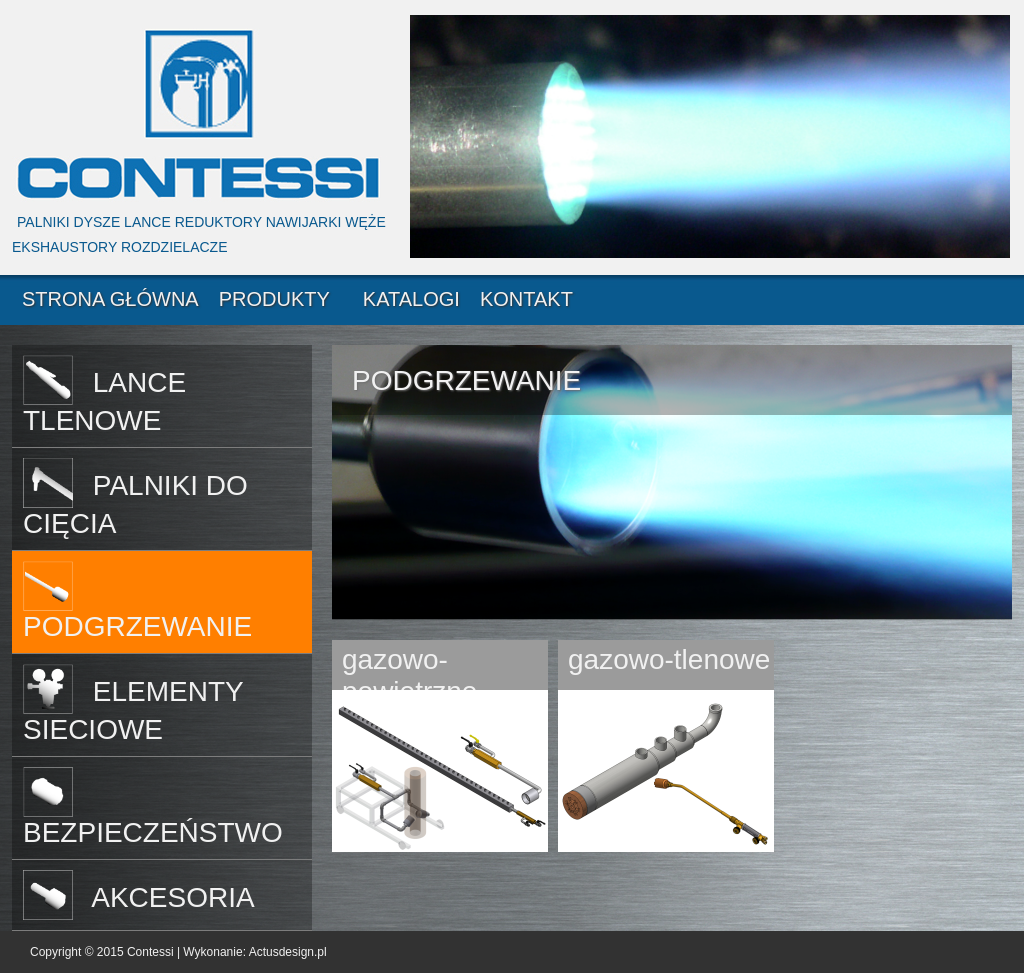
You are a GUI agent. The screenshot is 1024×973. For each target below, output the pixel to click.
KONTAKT (526, 299)
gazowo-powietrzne (409, 669)
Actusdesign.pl (288, 952)
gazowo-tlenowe (669, 659)
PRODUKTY (274, 299)
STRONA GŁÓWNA (110, 299)
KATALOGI (411, 299)
